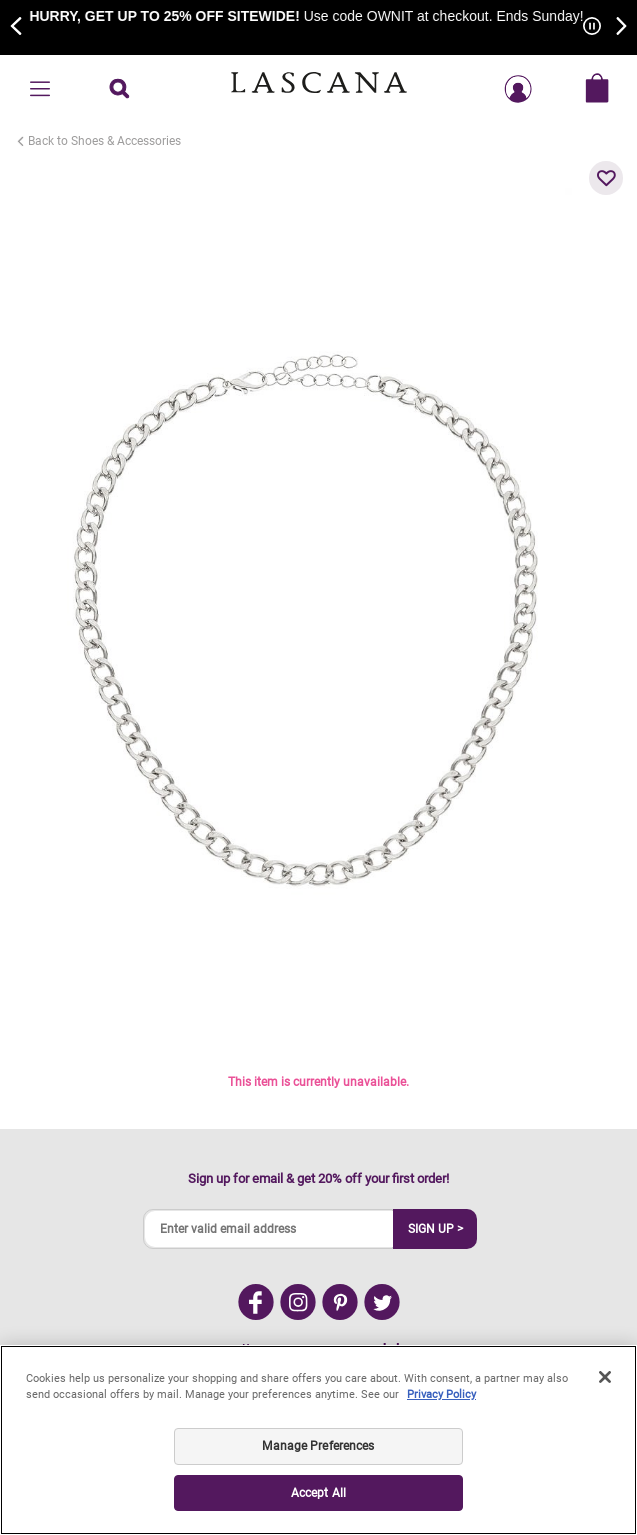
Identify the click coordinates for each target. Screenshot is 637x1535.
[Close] (605, 1377)
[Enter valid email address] (269, 1229)
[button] (606, 178)
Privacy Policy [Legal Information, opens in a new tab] (441, 1394)
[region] (318, 1440)
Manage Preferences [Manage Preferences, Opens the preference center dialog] (318, 1446)
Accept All (318, 1493)
